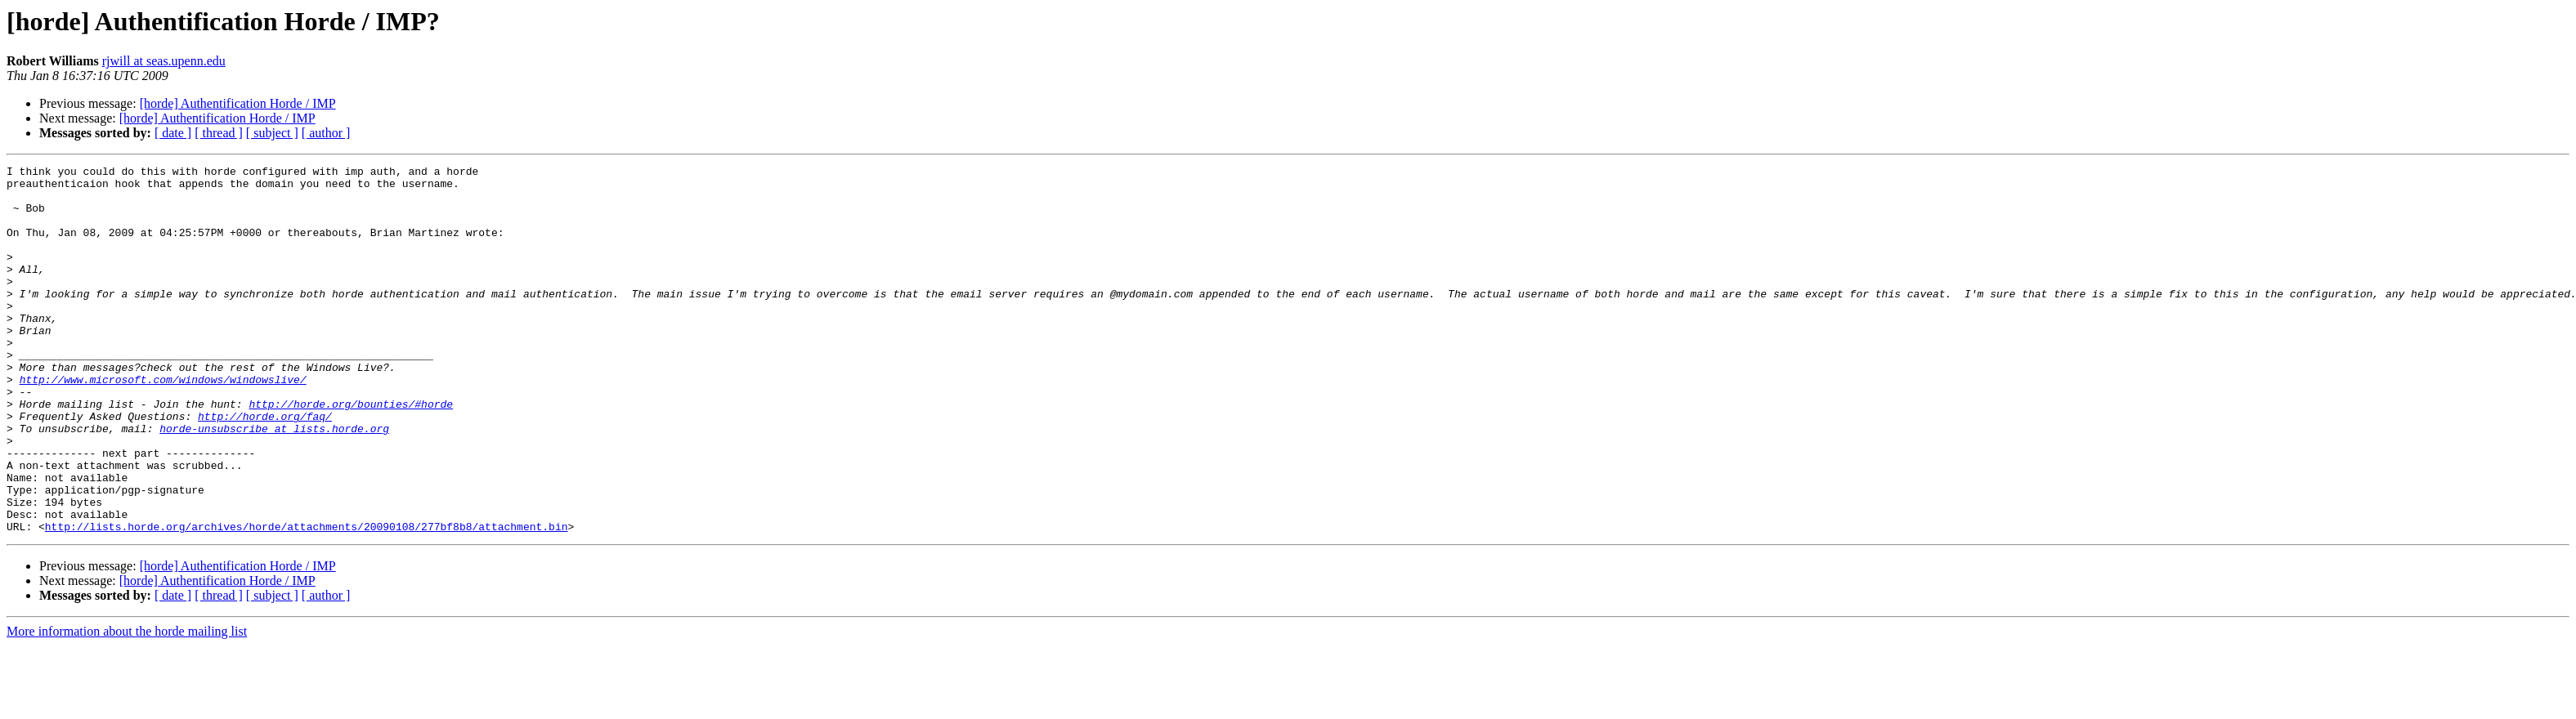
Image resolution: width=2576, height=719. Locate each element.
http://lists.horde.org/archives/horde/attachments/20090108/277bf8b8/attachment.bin (306, 599)
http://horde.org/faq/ (265, 467)
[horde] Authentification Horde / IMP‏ (238, 103)
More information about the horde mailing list (127, 705)
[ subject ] (272, 133)
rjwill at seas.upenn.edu (164, 61)
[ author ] (326, 133)
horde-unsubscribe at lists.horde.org (274, 482)
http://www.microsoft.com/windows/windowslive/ (163, 423)
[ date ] (173, 133)
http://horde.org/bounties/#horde (351, 452)
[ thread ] (219, 133)
